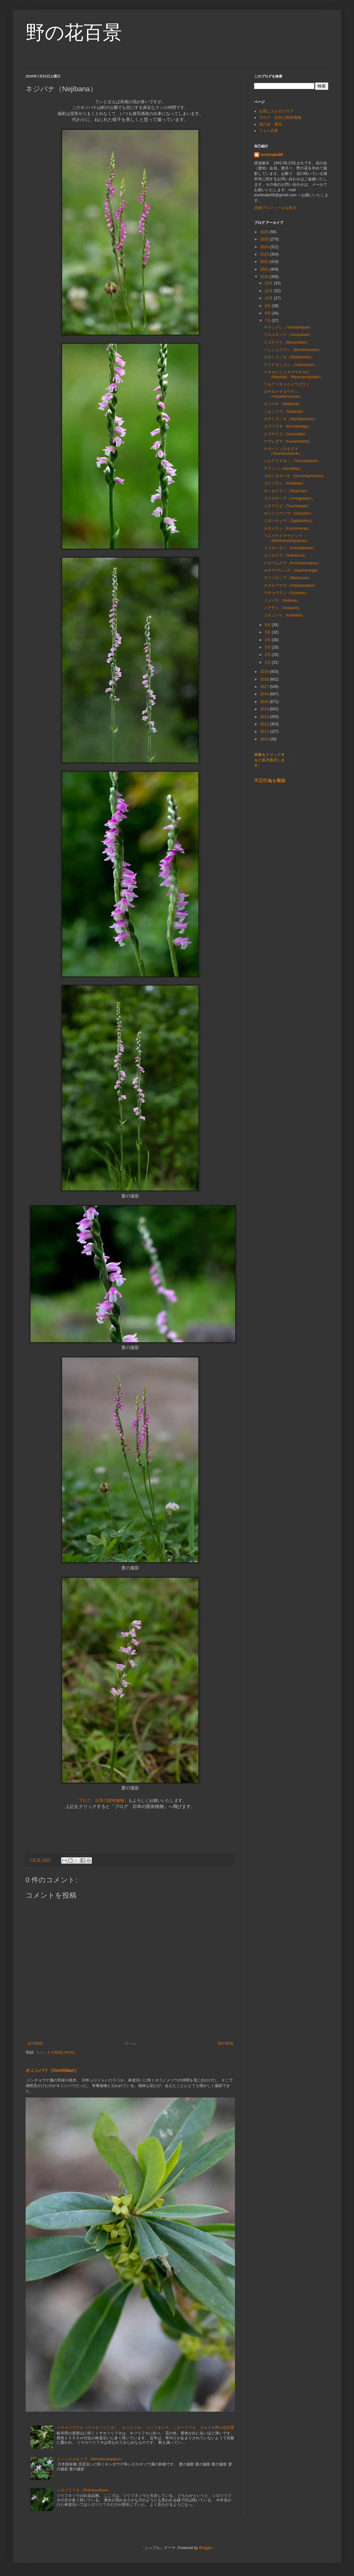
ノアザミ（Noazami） (283, 608)
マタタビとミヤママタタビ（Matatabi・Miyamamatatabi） (295, 374)
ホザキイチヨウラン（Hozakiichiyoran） (283, 393)
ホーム (130, 2043)
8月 (268, 313)
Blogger (205, 2548)
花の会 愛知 (270, 124)
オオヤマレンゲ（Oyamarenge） (292, 570)
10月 (269, 298)
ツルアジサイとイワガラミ (287, 384)
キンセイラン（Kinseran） (287, 491)
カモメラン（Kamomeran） (287, 528)
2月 (268, 654)
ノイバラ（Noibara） (282, 600)
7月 (268, 320)
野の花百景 (74, 32)
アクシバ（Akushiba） (283, 468)
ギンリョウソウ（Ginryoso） (289, 513)
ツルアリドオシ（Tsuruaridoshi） (292, 461)
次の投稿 (35, 2043)
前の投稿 (225, 2043)
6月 (268, 625)
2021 (265, 269)
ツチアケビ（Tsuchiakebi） (287, 506)
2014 (265, 709)
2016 (265, 694)
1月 (268, 662)
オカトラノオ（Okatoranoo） (289, 357)
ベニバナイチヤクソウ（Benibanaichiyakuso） (287, 538)
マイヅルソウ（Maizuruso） (288, 578)
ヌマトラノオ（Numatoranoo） (291, 419)
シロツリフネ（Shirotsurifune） (84, 2490)
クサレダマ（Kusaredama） (288, 441)
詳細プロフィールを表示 (275, 208)
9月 (268, 306)
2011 (265, 731)
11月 (269, 291)
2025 (265, 239)
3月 (268, 647)
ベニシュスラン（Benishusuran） (293, 350)
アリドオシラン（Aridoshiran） (291, 365)
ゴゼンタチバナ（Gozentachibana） (295, 476)
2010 (265, 739)
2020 (265, 276)
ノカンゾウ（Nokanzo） (285, 411)
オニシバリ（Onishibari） (52, 2070)
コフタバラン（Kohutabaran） (290, 548)
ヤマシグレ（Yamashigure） (288, 327)
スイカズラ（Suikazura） (286, 555)
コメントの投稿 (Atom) (55, 2052)
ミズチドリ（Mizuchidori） (287, 342)
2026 (265, 232)
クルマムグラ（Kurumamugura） (292, 563)
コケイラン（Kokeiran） (285, 483)
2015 (265, 701)
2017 (265, 686)
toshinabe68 (272, 154)
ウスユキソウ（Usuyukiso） (288, 334)
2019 (265, 671)
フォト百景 (268, 130)
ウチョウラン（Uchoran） (286, 593)
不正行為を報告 (270, 780)
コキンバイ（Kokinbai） (284, 615)
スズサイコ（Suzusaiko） (286, 434)
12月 (269, 283)
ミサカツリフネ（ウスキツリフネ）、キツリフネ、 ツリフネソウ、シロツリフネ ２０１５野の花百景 (145, 2427)
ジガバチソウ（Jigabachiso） (289, 521)
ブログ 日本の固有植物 (280, 117)
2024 (265, 247)
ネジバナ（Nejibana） (283, 404)
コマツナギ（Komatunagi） (287, 426)
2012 (265, 724)
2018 (265, 679)
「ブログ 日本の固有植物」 (101, 1800)
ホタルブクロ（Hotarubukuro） (291, 585)
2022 (265, 261)
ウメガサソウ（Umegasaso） (289, 498)
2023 (265, 254)
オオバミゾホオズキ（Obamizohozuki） (283, 450)
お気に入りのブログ (276, 111)
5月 (268, 632)
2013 (265, 717)
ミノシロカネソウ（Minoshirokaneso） (90, 2459)
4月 (268, 640)
